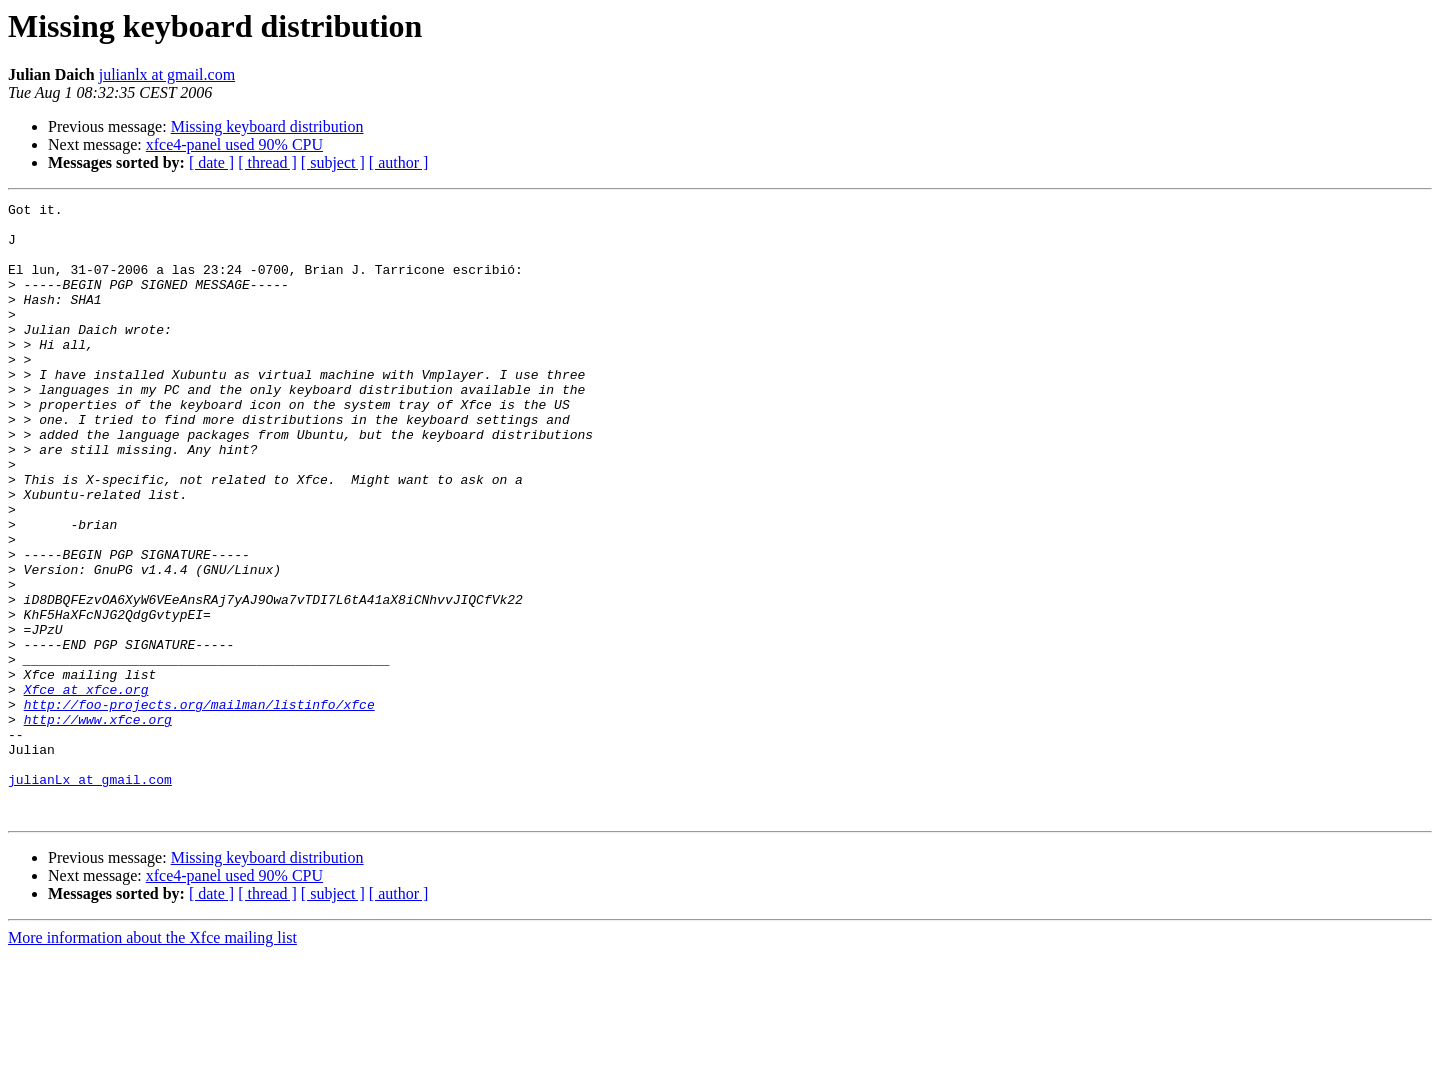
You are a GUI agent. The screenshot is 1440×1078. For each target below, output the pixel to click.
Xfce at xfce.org (86, 788)
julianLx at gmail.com (90, 896)
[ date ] (211, 162)
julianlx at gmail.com (167, 74)
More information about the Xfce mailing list (152, 1060)
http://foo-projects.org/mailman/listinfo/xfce (199, 806)
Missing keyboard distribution (267, 126)
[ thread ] (267, 162)
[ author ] (399, 162)
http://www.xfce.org (98, 824)
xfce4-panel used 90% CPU (234, 144)
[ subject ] (333, 162)
